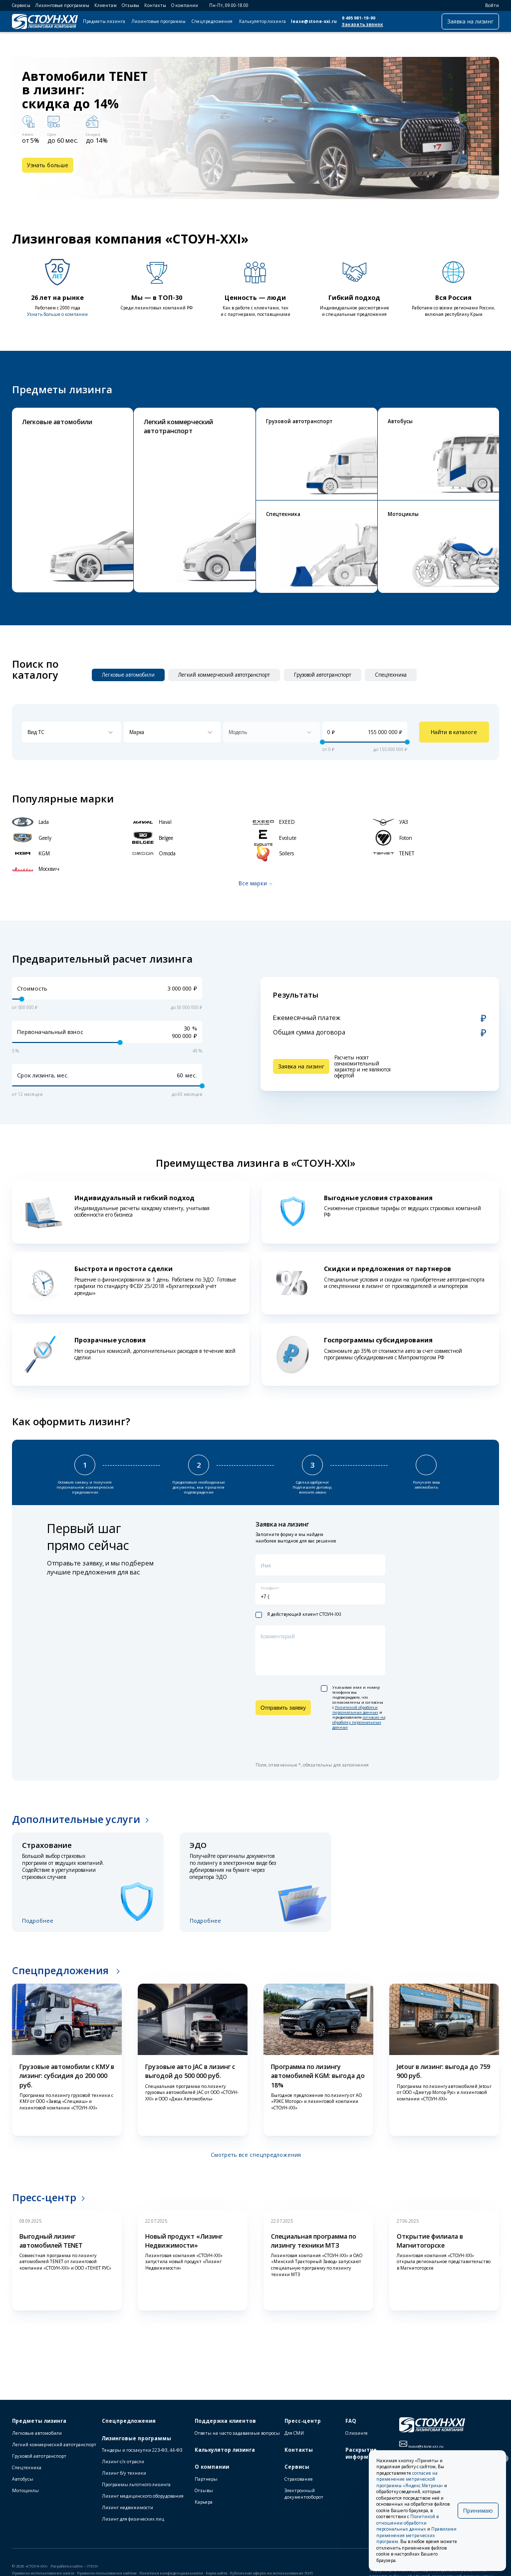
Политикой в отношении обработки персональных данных (407, 2523)
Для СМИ (294, 2433)
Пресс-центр (44, 2197)
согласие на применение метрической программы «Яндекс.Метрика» (409, 2479)
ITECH (92, 2566)
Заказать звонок (362, 24)
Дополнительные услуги (76, 1819)
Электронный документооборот (303, 2493)
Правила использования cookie (43, 2573)
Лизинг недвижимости (127, 2507)
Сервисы (21, 5)
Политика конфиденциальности (171, 2573)
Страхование (298, 2479)
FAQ (350, 2420)
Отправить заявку (283, 1708)
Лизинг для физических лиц (133, 2519)
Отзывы (130, 5)
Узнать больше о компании (57, 314)
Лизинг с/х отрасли (123, 2461)
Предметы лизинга (104, 21)
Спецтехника (26, 2467)
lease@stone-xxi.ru (314, 21)
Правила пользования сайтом (107, 2573)
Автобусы (22, 2479)
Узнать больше (47, 165)
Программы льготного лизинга (136, 2484)
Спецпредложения (212, 21)
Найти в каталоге (454, 732)
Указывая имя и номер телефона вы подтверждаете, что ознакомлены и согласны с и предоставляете (353, 1707)
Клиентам (105, 5)
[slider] (322, 742)
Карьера (204, 2502)
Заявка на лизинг (470, 21)
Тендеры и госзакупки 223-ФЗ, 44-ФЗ (142, 2450)
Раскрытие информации (364, 2453)
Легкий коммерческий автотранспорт (54, 2444)
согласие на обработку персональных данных (358, 1722)
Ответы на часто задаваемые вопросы (237, 2433)
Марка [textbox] (136, 732)
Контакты (155, 5)
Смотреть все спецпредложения (256, 2154)
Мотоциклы (25, 2490)
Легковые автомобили (37, 2433)
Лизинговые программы (62, 5)
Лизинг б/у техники (124, 2473)
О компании (184, 5)
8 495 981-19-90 (358, 18)
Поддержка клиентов (225, 2420)
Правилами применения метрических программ (416, 2535)
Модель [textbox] (238, 732)
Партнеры (206, 2479)
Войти (489, 5)
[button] (464, 182)
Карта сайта (216, 2573)
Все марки (253, 883)
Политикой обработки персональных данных (355, 1710)
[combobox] (71, 732)
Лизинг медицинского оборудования (143, 2496)
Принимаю (478, 2510)
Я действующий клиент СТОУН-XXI (298, 1615)
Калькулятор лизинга (262, 21)
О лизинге (356, 2433)
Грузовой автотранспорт (39, 2456)
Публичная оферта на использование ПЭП (271, 2573)
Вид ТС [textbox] (35, 732)
